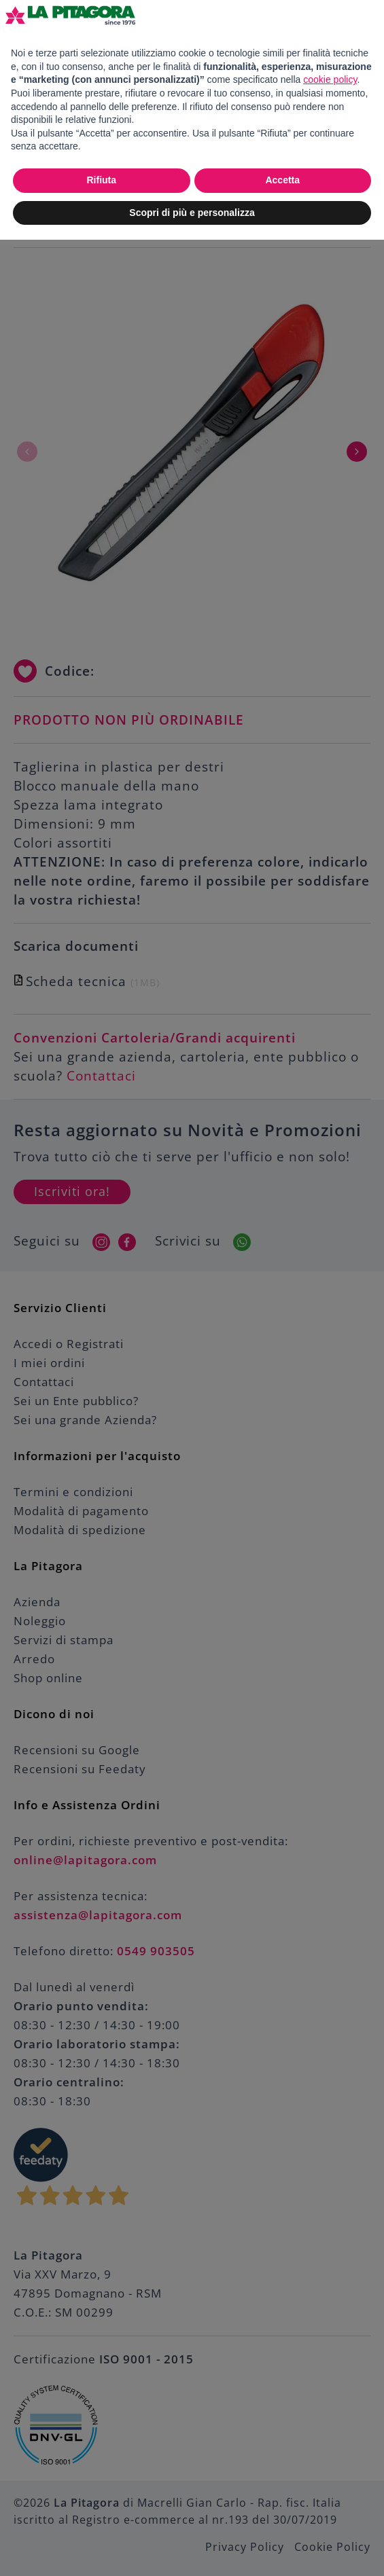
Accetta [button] (282, 180)
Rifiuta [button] (101, 180)
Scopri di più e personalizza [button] (191, 212)
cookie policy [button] (330, 79)
